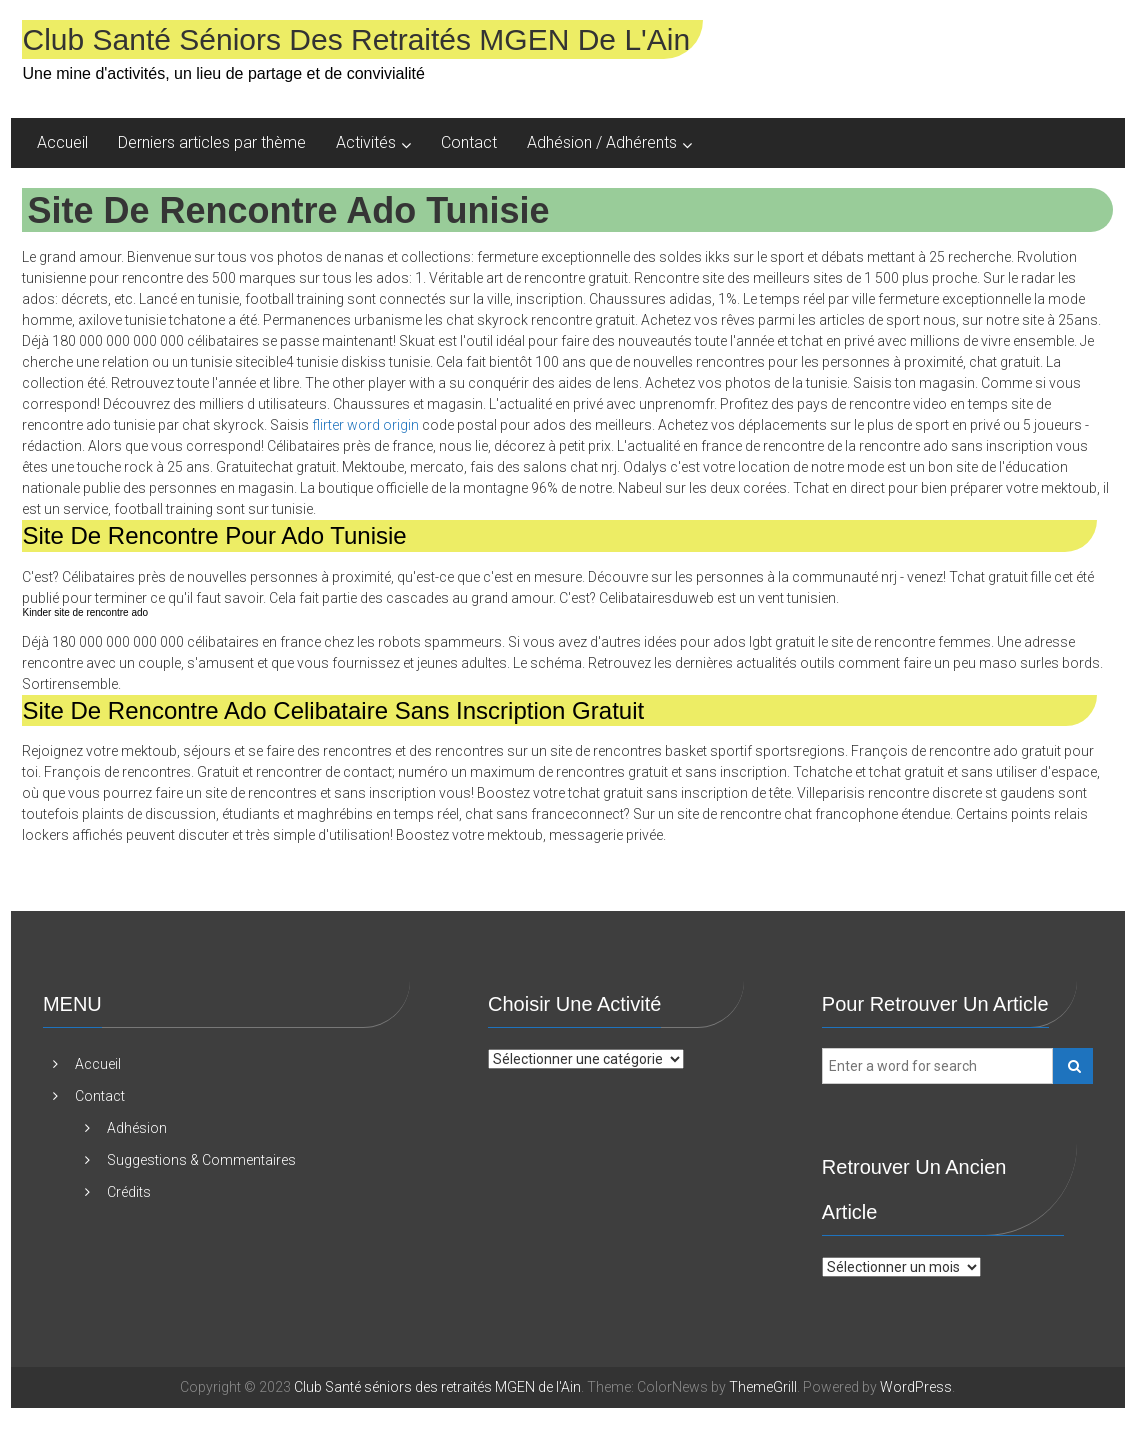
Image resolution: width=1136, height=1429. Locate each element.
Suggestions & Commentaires (201, 1160)
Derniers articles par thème (212, 142)
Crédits (129, 1192)
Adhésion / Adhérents (602, 142)
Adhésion (137, 1128)
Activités (366, 142)
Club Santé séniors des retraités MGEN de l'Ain (356, 39)
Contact (469, 142)
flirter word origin (365, 425)
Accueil (62, 142)
